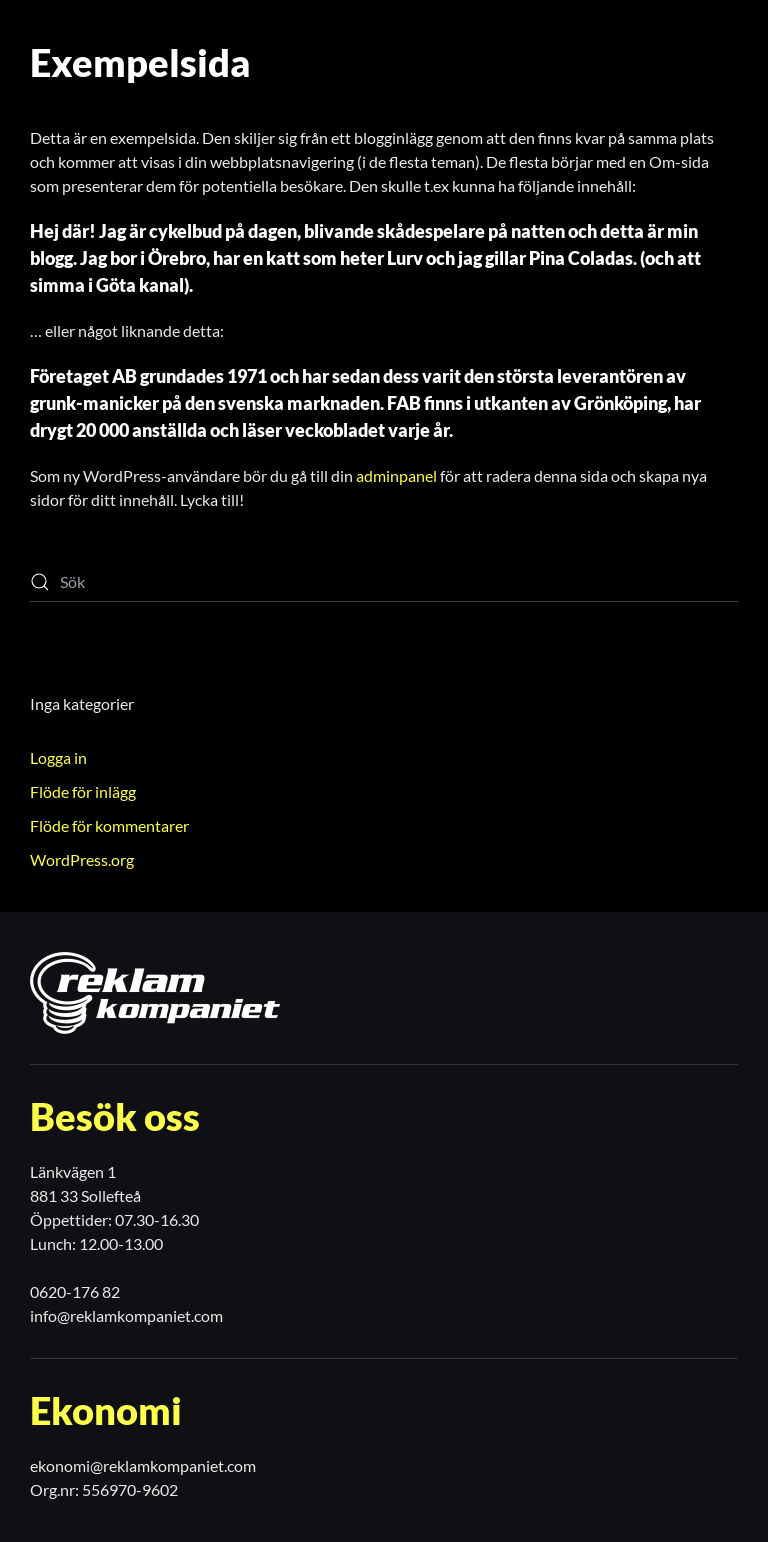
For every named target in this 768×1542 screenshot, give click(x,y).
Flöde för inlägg (83, 791)
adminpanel (396, 475)
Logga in (58, 757)
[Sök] (384, 582)
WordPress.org (82, 859)
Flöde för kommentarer (109, 825)
